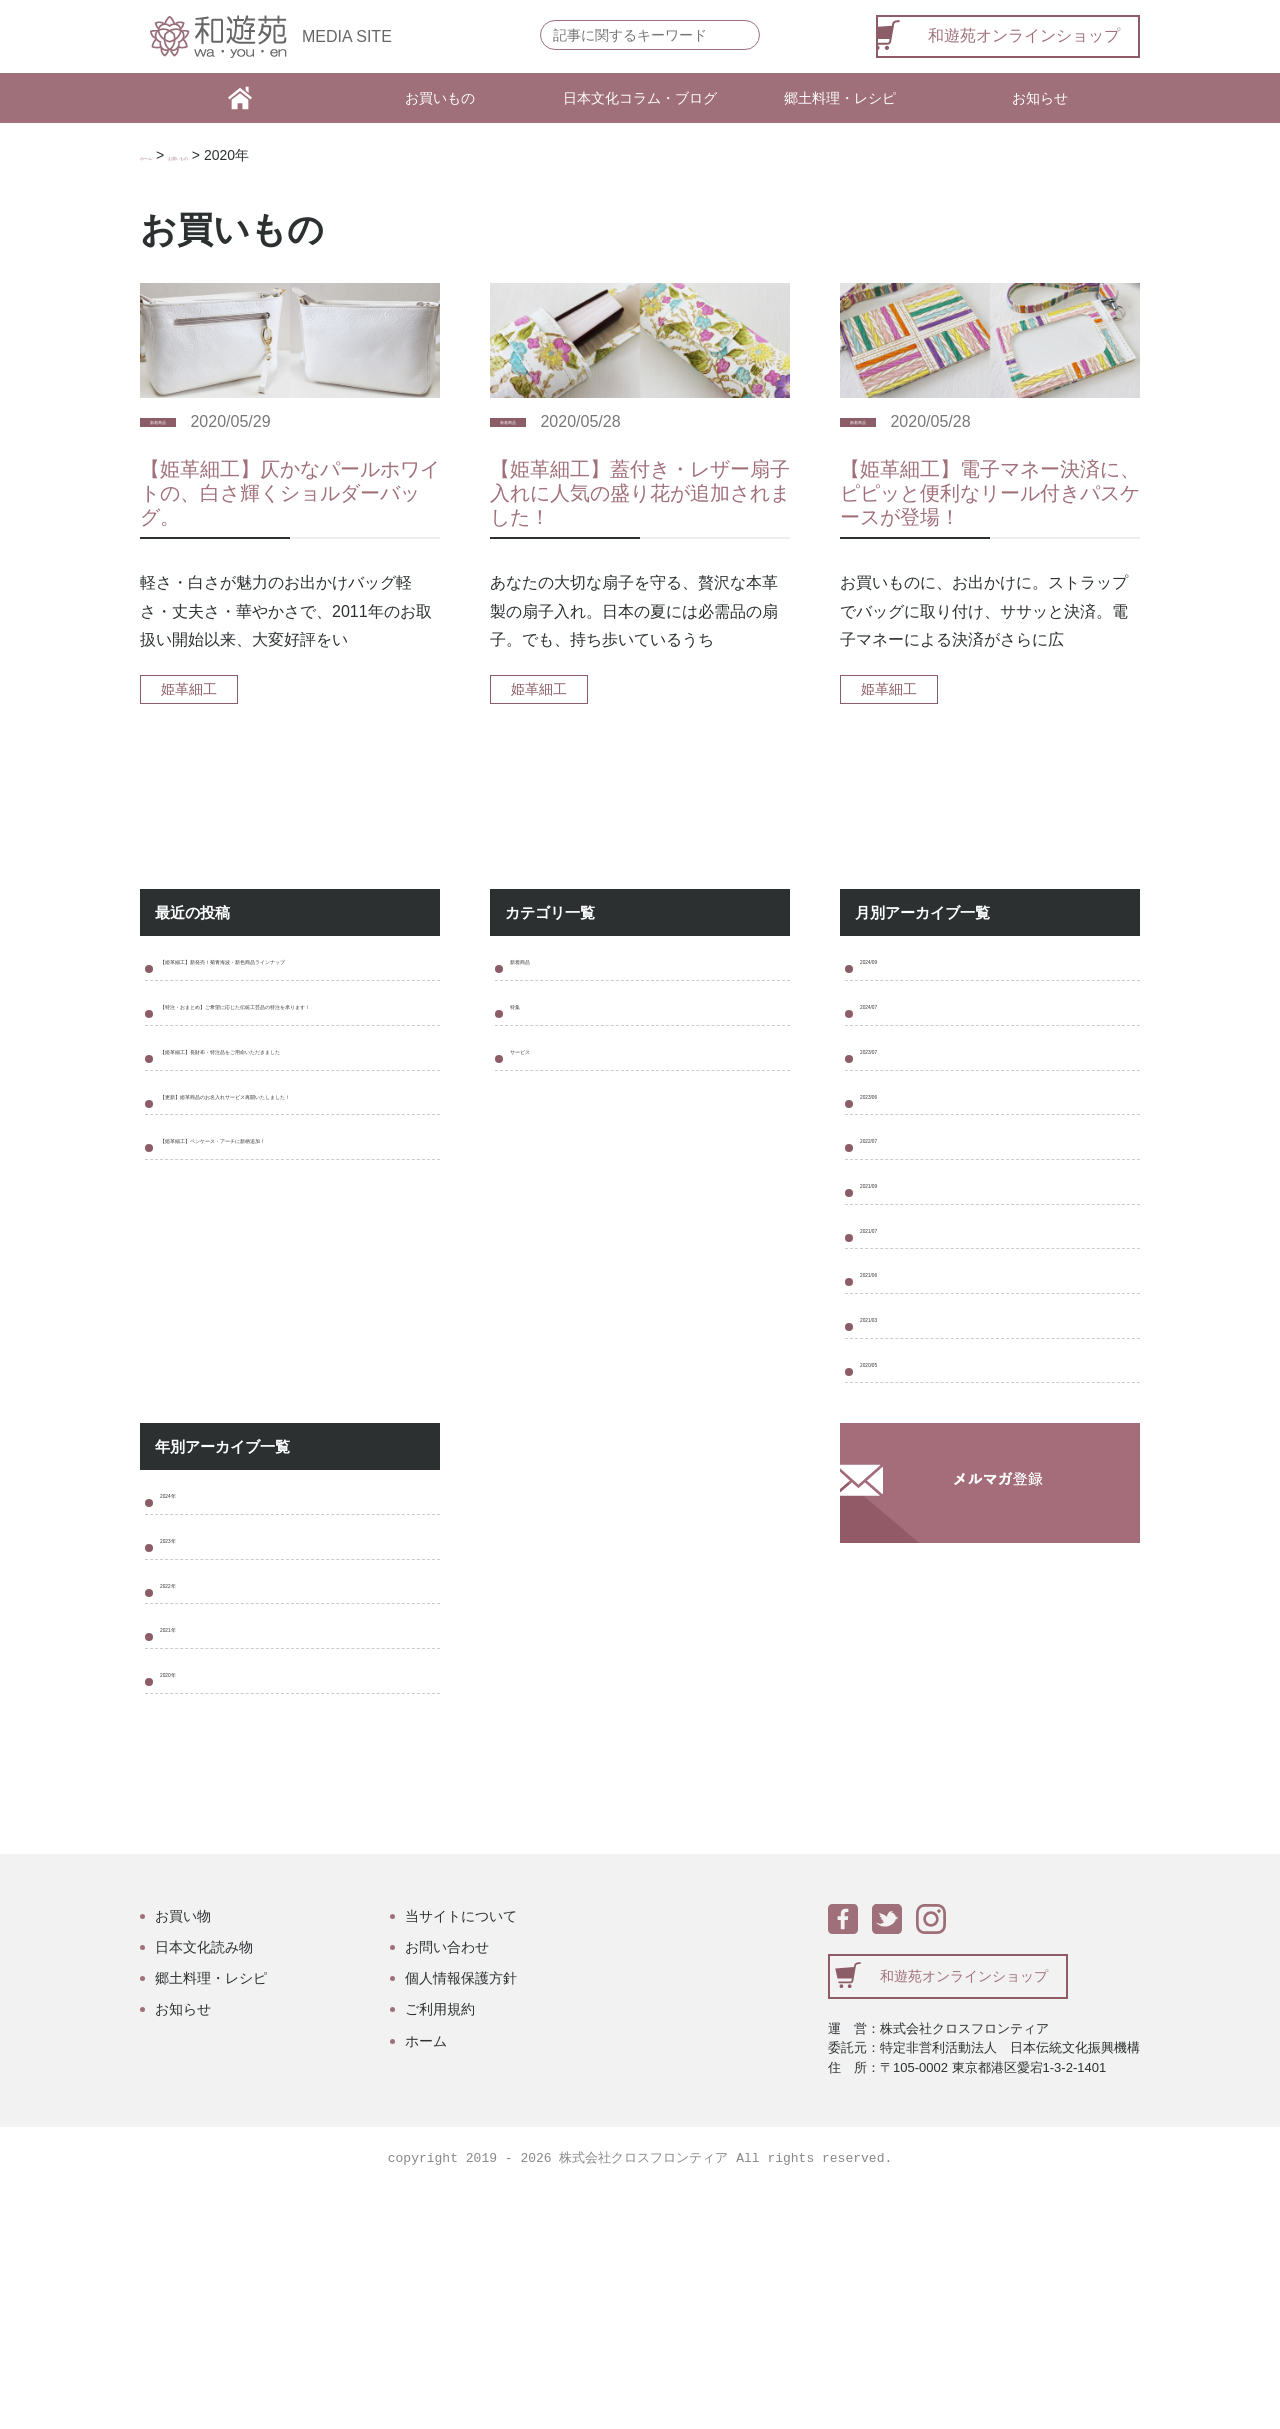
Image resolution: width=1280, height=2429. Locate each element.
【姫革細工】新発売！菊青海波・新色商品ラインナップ (296, 1015)
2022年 (186, 1790)
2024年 (186, 1674)
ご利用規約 (440, 2247)
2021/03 (889, 1470)
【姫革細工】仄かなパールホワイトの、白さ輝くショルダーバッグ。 (290, 528)
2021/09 (889, 1296)
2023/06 (889, 1179)
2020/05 (889, 1528)
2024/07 (889, 1063)
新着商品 (178, 457)
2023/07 (889, 1121)
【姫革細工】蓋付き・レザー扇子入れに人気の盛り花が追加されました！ (640, 528)
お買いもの (440, 98)
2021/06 (889, 1412)
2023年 (186, 1732)
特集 (526, 1063)
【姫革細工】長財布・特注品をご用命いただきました (296, 1169)
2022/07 (889, 1237)
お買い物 (183, 2154)
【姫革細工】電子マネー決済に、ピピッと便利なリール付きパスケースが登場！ (990, 528)
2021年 (186, 1848)
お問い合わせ (447, 2185)
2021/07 (889, 1354)
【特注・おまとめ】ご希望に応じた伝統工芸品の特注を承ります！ (296, 1092)
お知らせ (1040, 98)
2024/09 (889, 1005)
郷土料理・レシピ (840, 98)
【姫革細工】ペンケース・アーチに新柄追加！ (296, 1324)
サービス (542, 1121)
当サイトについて (461, 2154)
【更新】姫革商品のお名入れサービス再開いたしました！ (296, 1247)
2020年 (186, 1906)
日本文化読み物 (204, 2185)
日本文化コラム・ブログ (640, 98)
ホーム (161, 155)
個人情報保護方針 (461, 2216)
